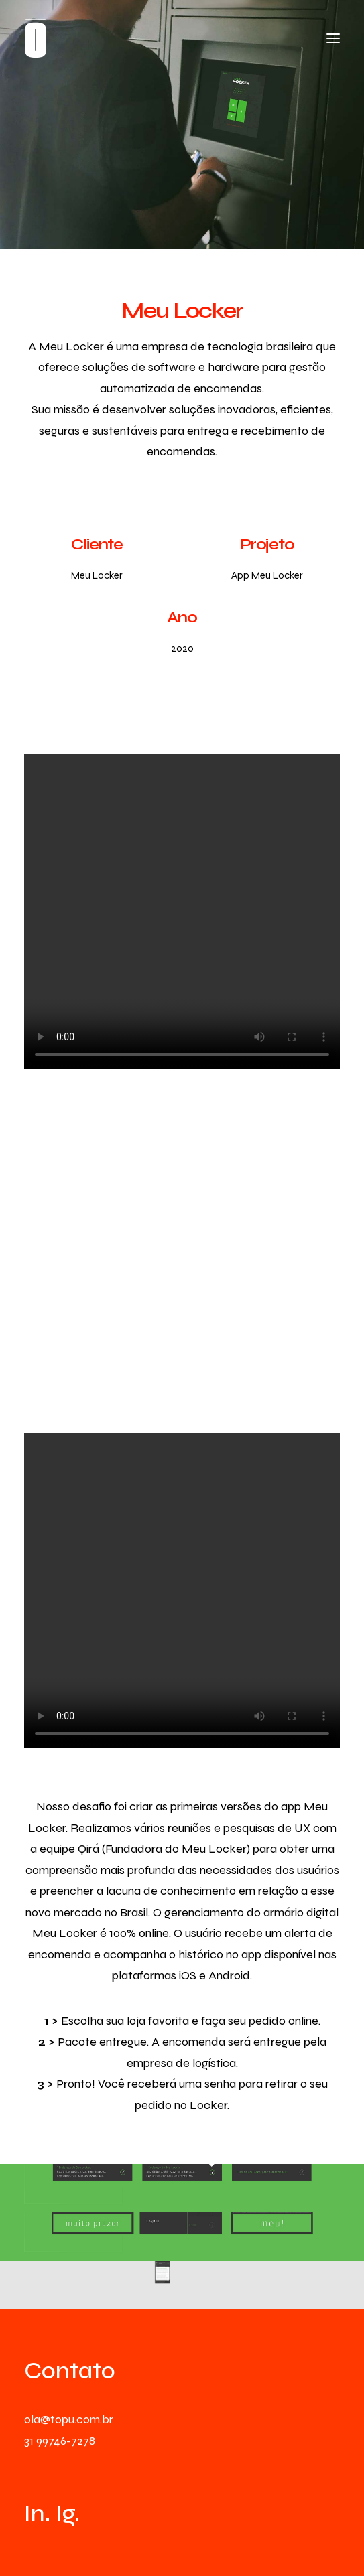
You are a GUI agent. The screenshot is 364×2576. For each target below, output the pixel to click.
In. (37, 2514)
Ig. (68, 2514)
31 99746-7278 (59, 2440)
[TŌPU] (35, 38)
